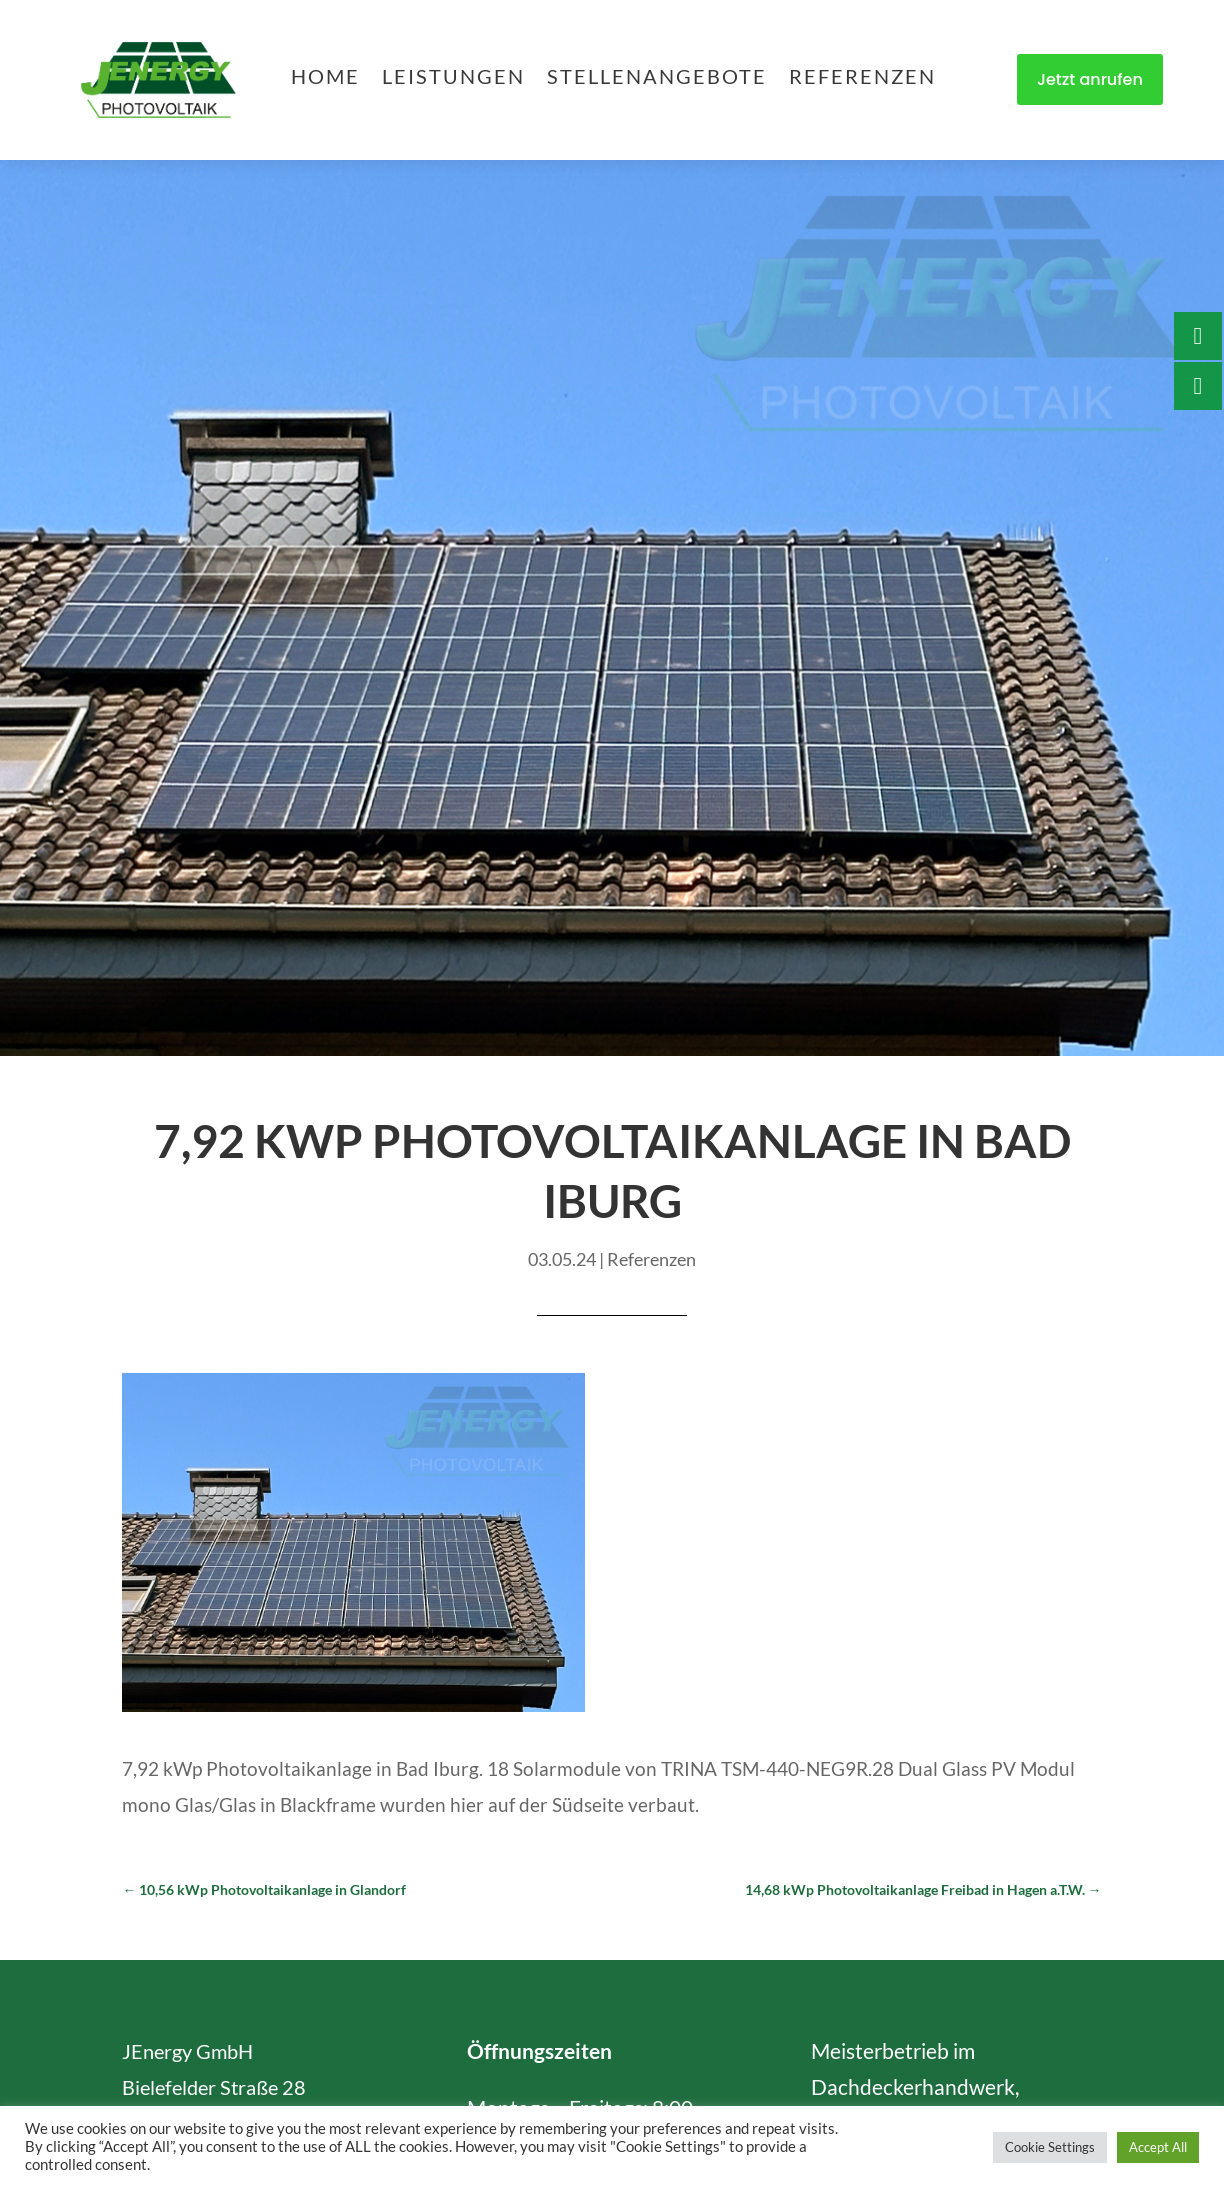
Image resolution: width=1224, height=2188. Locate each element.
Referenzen (862, 78)
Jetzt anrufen (1090, 79)
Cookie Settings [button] (1050, 2147)
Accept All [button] (1158, 2147)
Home (325, 78)
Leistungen (453, 78)
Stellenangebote (657, 78)
